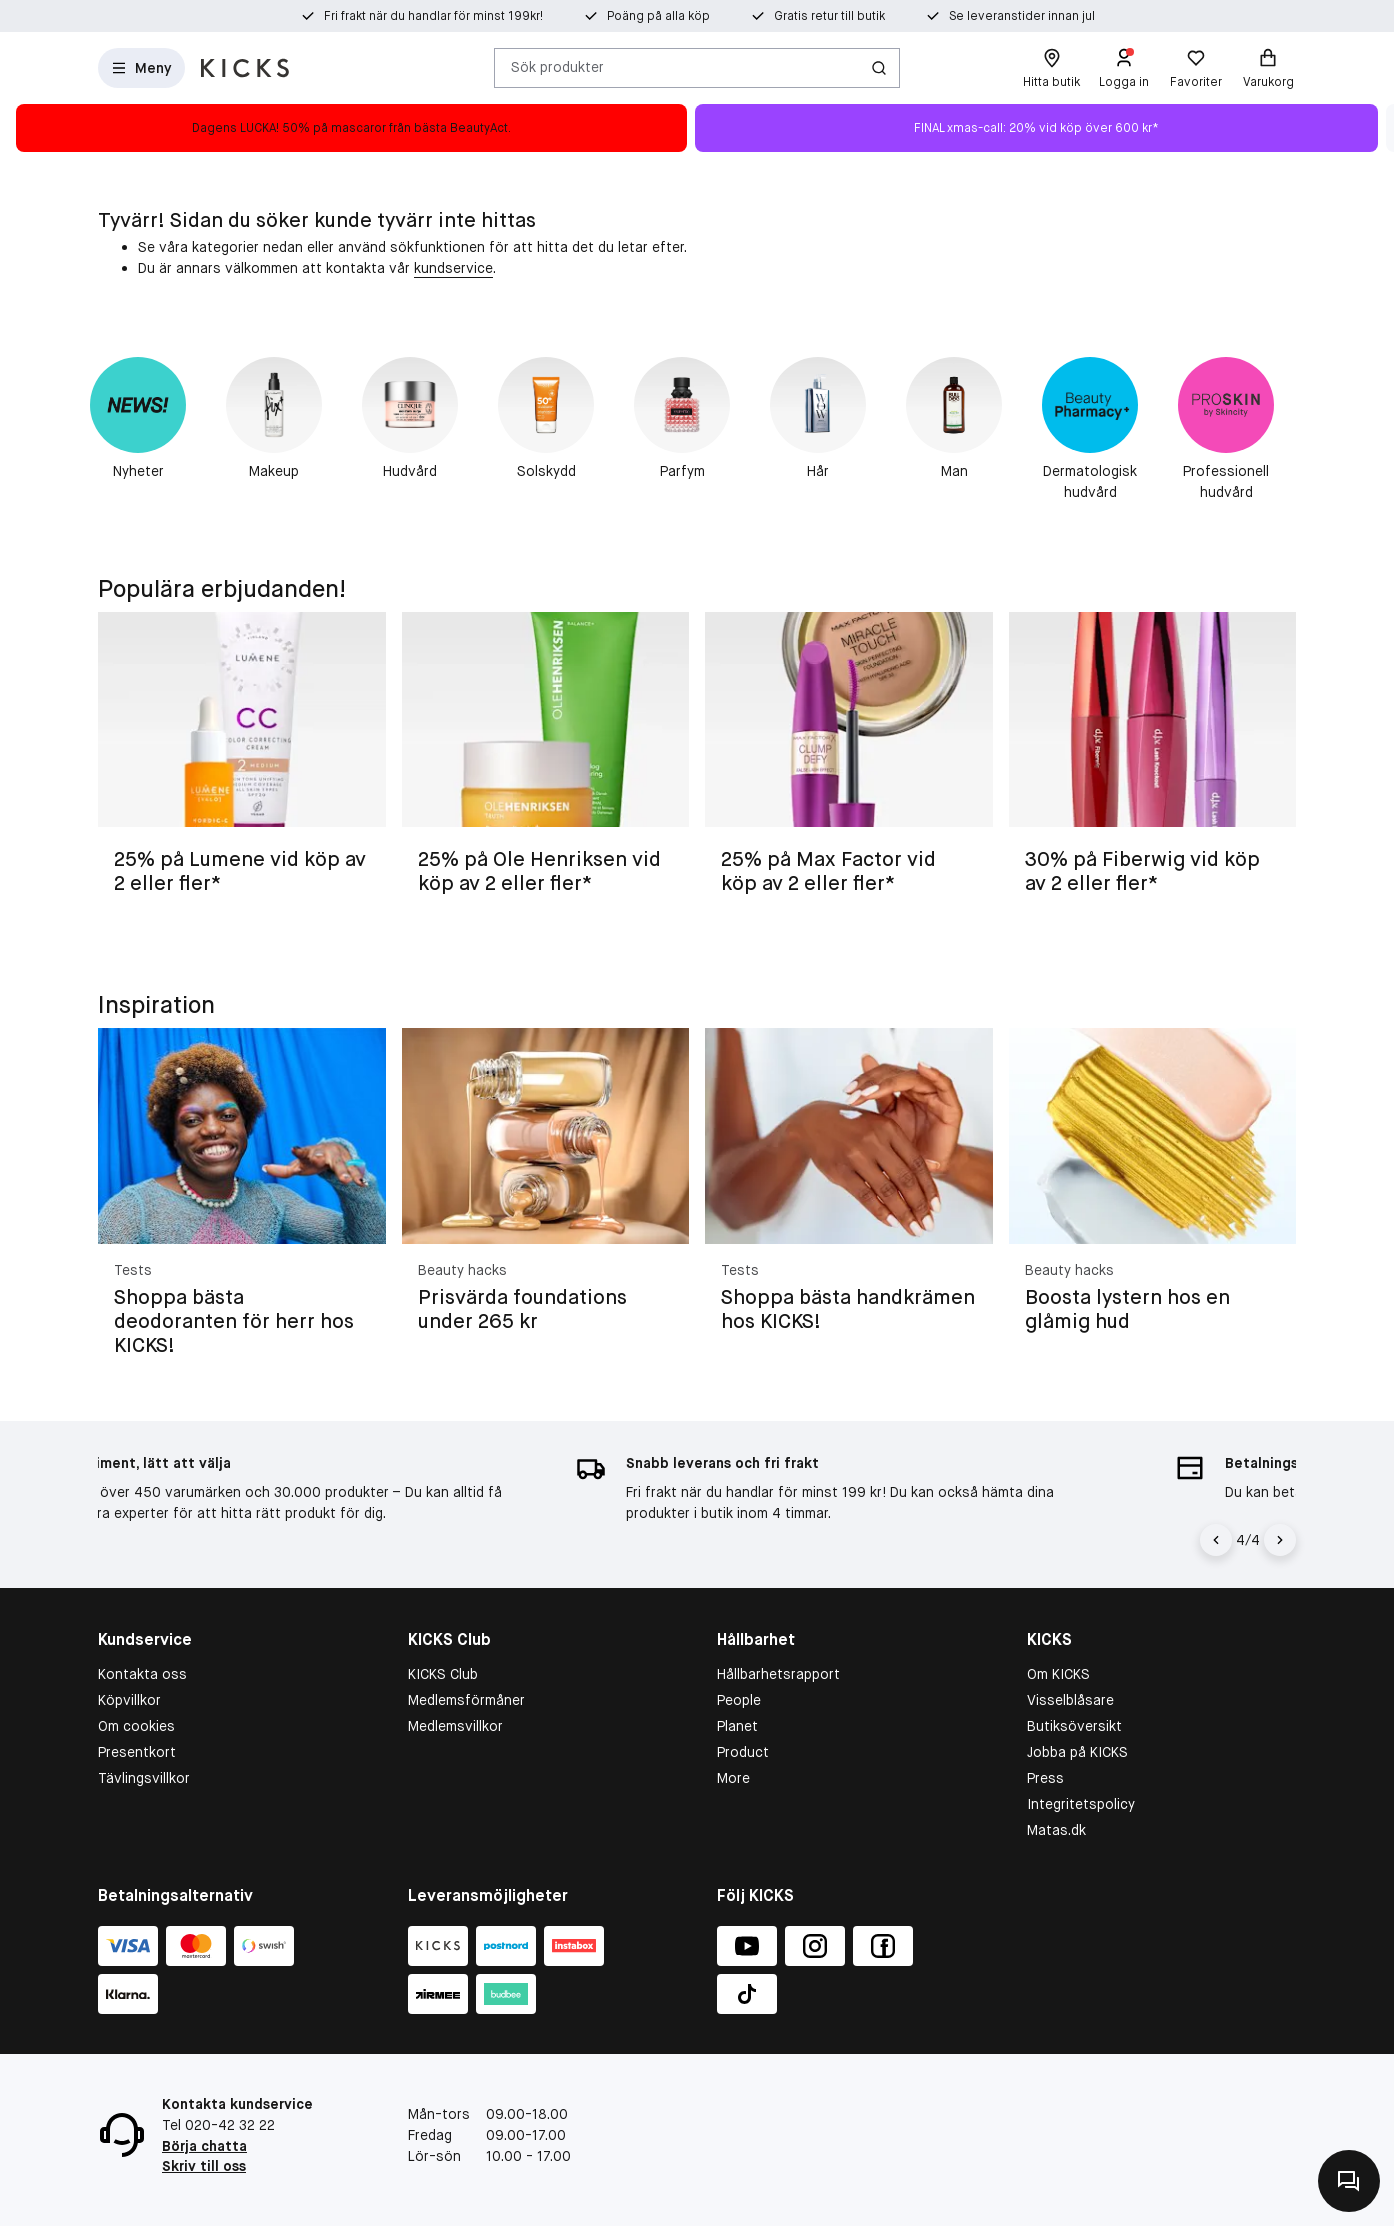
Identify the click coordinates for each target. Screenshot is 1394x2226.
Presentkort (137, 1752)
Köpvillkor (129, 1700)
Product (743, 1752)
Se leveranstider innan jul (1022, 16)
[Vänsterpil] (1219, 1540)
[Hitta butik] (1051, 68)
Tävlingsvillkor (144, 1778)
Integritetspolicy (1081, 1804)
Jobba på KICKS (1077, 1752)
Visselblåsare (1070, 1700)
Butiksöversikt (1074, 1726)
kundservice (453, 268)
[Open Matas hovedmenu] (141, 68)
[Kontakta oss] (1349, 2181)
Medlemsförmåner (466, 1700)
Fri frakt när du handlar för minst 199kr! (433, 16)
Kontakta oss (142, 1674)
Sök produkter (557, 67)
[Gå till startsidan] (245, 68)
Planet (737, 1726)
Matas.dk (1056, 1830)
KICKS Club (443, 1674)
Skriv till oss (204, 2166)
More (733, 1778)
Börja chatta (204, 2146)
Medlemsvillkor (455, 1726)
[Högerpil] (1280, 1540)
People (739, 1700)
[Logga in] (1124, 68)
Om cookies (136, 1726)
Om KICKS (1058, 1674)
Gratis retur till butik (829, 16)
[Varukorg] (1268, 68)
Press (1045, 1778)
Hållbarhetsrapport (778, 1674)
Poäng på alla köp (658, 16)
